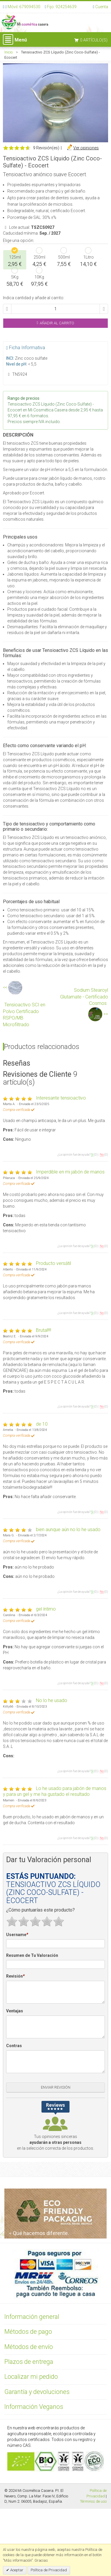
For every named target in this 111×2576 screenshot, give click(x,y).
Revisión (15, 1976)
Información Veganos (33, 2406)
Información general (31, 2316)
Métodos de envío (28, 2346)
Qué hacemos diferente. (39, 2233)
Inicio (8, 52)
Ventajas (14, 2011)
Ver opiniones (86, 148)
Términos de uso (93, 2501)
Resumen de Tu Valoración (32, 1955)
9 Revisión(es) (46, 148)
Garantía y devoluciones (37, 2391)
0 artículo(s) (93, 40)
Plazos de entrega (28, 2361)
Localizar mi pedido (31, 2376)
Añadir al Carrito (55, 323)
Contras (14, 2045)
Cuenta (101, 6)
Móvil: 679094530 (23, 6)
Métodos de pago (28, 2331)
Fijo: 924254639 (62, 6)
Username (17, 1935)
